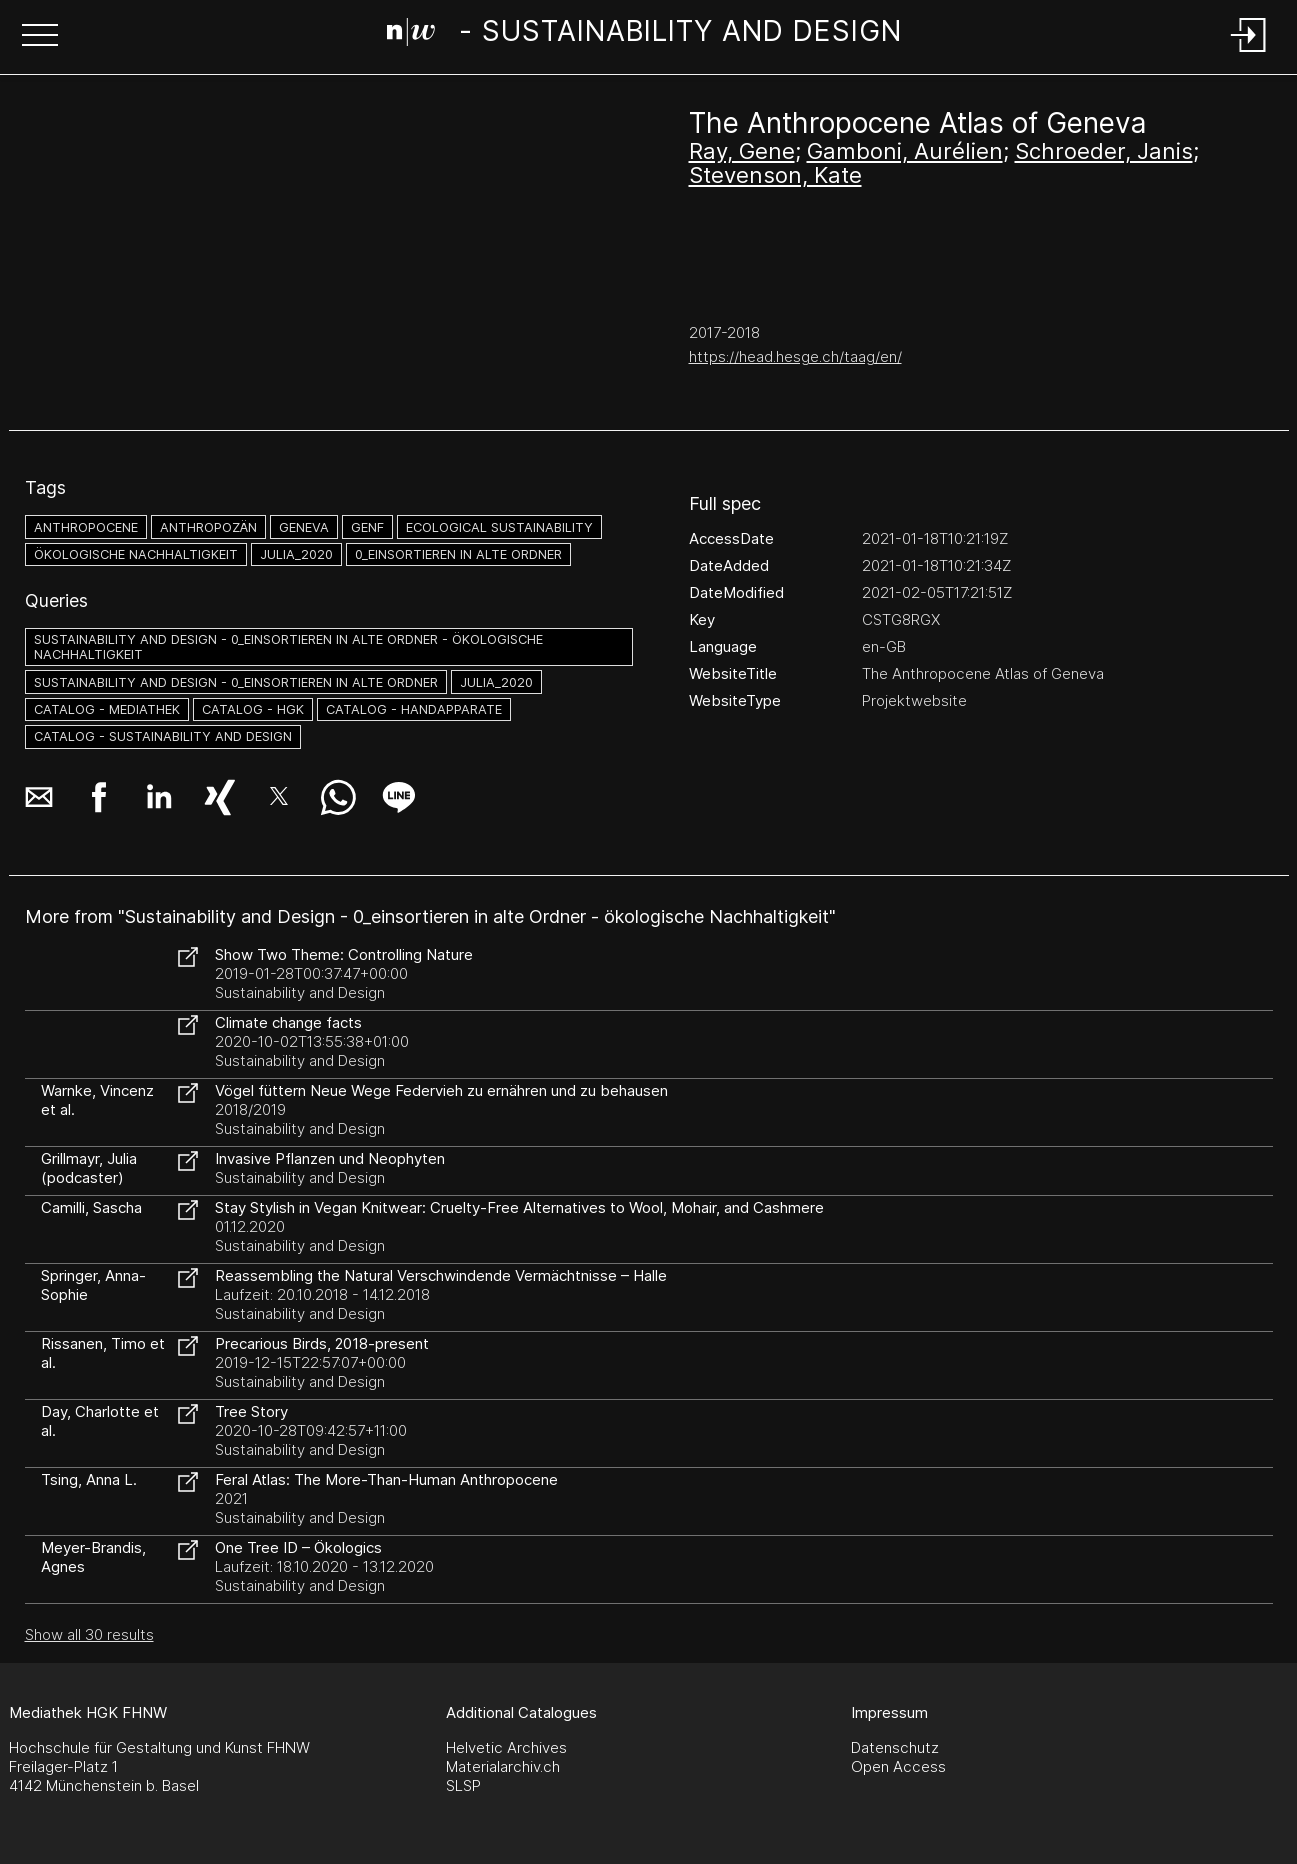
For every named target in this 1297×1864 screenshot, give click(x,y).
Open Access (898, 1766)
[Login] (1249, 53)
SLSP (463, 1785)
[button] (40, 37)
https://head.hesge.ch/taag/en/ (795, 356)
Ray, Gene (742, 151)
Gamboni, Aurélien (905, 151)
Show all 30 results (89, 1634)
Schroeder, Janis (1104, 151)
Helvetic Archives (506, 1747)
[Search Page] (644, 35)
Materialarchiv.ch (503, 1766)
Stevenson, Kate (775, 175)
